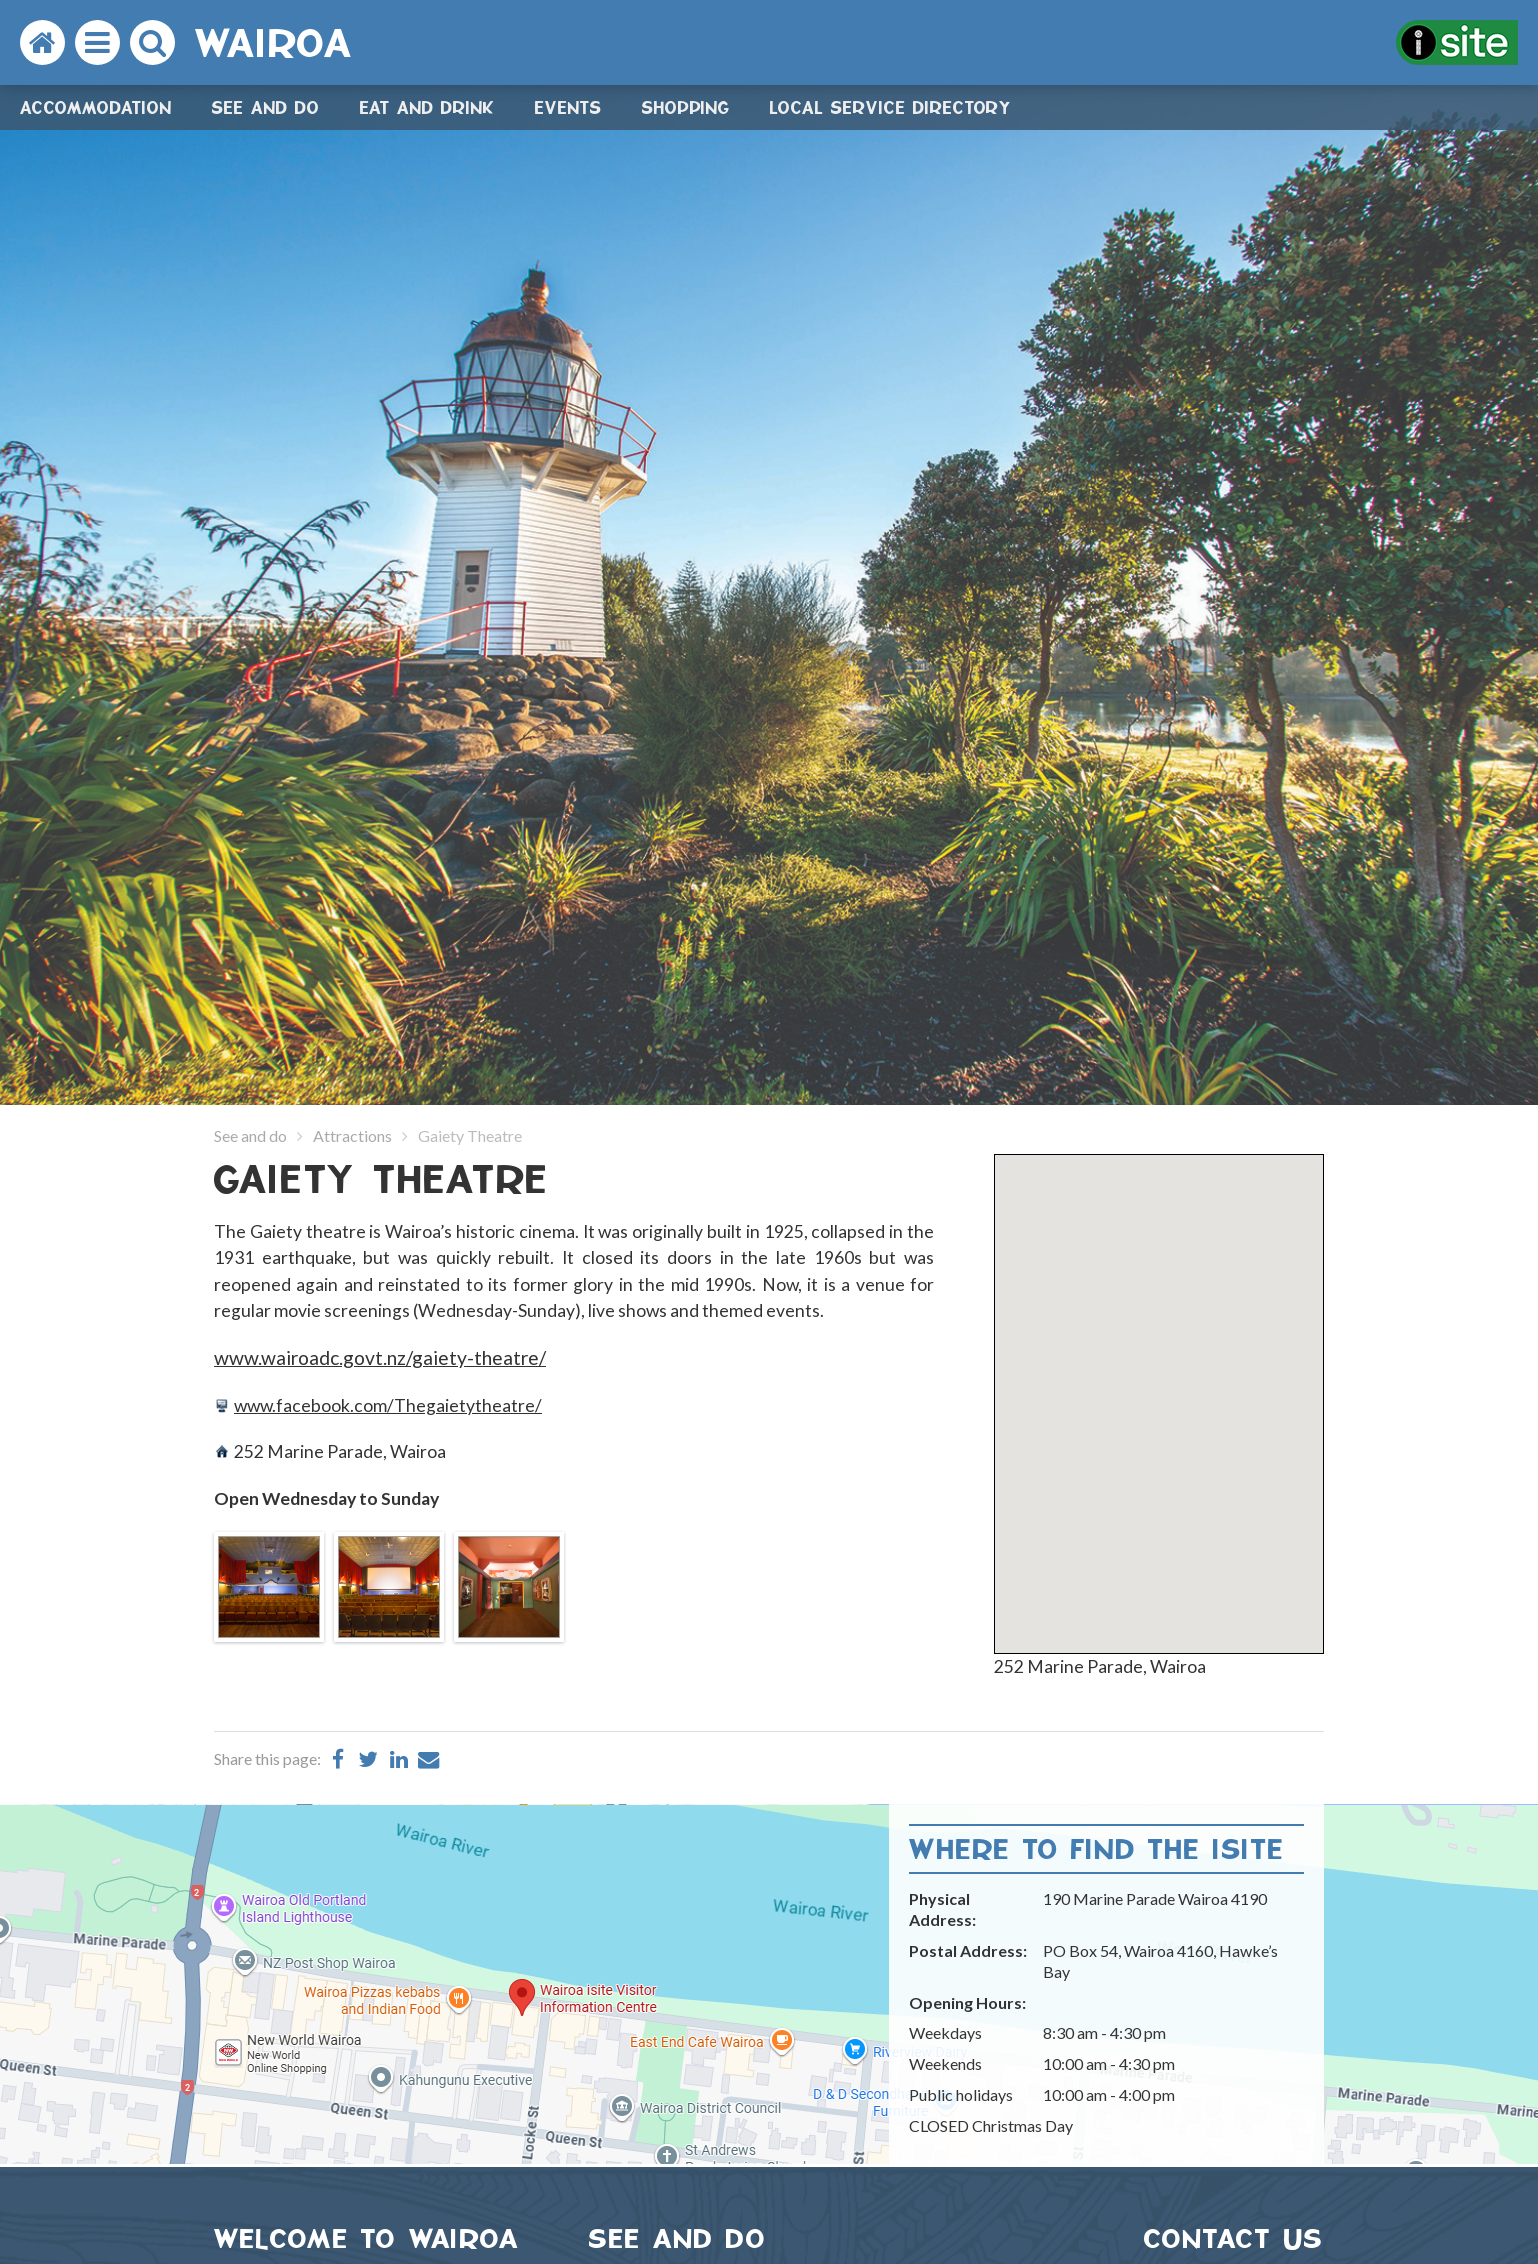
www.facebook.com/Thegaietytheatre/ (388, 1405)
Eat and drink (427, 107)
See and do (266, 107)
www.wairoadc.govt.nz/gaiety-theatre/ (380, 1357)
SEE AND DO (678, 2238)
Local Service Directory (891, 107)
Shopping (686, 107)
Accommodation (96, 107)
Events (568, 107)
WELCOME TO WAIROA (367, 2238)
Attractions (352, 1135)
